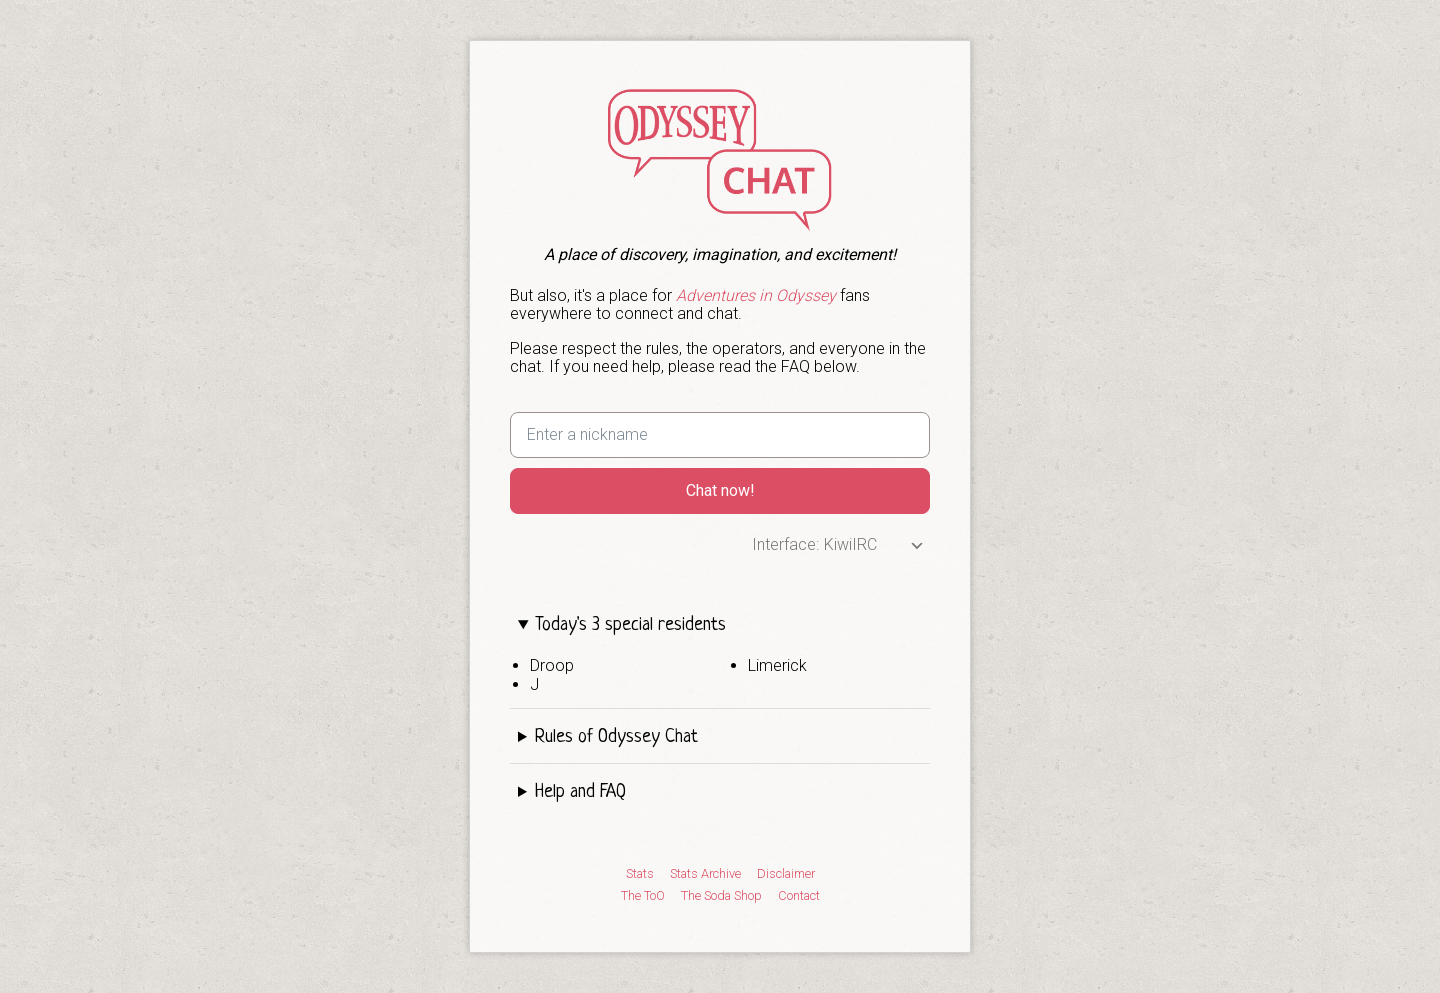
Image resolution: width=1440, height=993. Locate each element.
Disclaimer (786, 874)
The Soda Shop (721, 896)
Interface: (785, 544)
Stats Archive (705, 874)
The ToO (643, 896)
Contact (799, 896)
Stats (640, 874)
